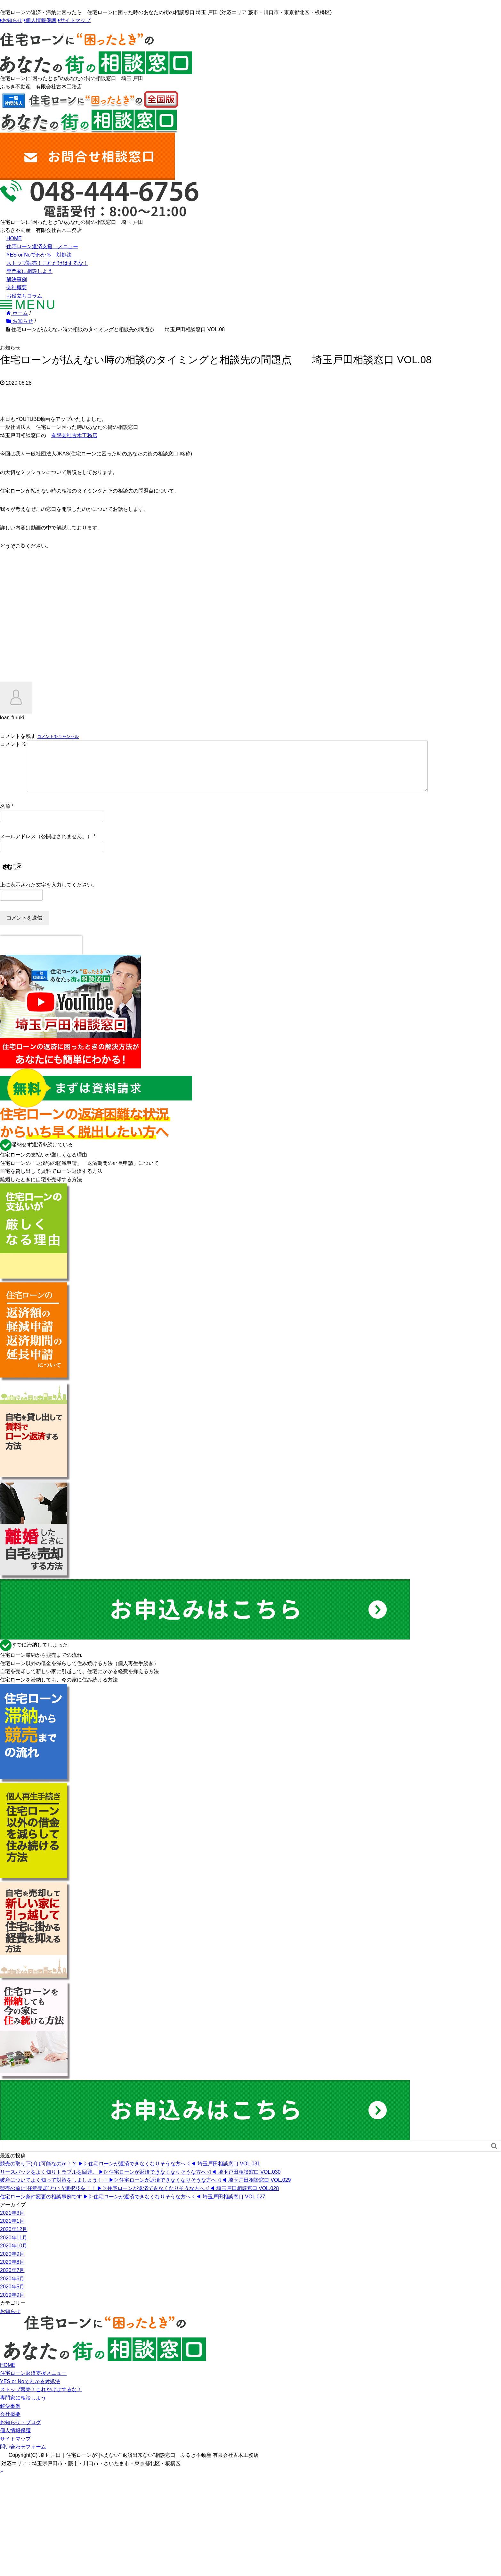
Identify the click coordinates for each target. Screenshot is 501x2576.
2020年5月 (12, 2297)
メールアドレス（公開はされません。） (46, 846)
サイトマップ (75, 20)
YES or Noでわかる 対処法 (39, 255)
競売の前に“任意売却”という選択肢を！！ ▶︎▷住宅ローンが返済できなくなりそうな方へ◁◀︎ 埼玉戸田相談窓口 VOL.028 (139, 2198)
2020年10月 (13, 2256)
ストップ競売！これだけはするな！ (47, 263)
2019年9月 (12, 2305)
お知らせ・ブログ (20, 2432)
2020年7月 (12, 2280)
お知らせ (12, 20)
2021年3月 (12, 2223)
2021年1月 (12, 2231)
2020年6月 (12, 2289)
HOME (14, 238)
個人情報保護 (41, 20)
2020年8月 (12, 2272)
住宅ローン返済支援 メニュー (42, 246)
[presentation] (41, 955)
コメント (13, 744)
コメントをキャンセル (58, 736)
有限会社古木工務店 (74, 435)
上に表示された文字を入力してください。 (48, 895)
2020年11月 (13, 2248)
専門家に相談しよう (29, 271)
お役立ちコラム (24, 295)
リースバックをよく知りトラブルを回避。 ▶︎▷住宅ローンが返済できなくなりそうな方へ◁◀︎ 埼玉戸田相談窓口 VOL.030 (140, 2182)
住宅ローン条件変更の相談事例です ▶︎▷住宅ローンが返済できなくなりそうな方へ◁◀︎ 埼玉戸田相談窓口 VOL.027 (132, 2207)
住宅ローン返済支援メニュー (33, 2383)
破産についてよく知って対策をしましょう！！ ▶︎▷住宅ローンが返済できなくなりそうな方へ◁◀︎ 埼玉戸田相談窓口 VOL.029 (145, 2190)
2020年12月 (13, 2239)
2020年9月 (12, 2264)
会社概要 (16, 287)
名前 (5, 816)
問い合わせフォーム (23, 2457)
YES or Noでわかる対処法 (30, 2391)
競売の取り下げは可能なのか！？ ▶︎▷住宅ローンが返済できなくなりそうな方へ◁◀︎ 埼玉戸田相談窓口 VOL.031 (130, 2174)
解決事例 (16, 279)
